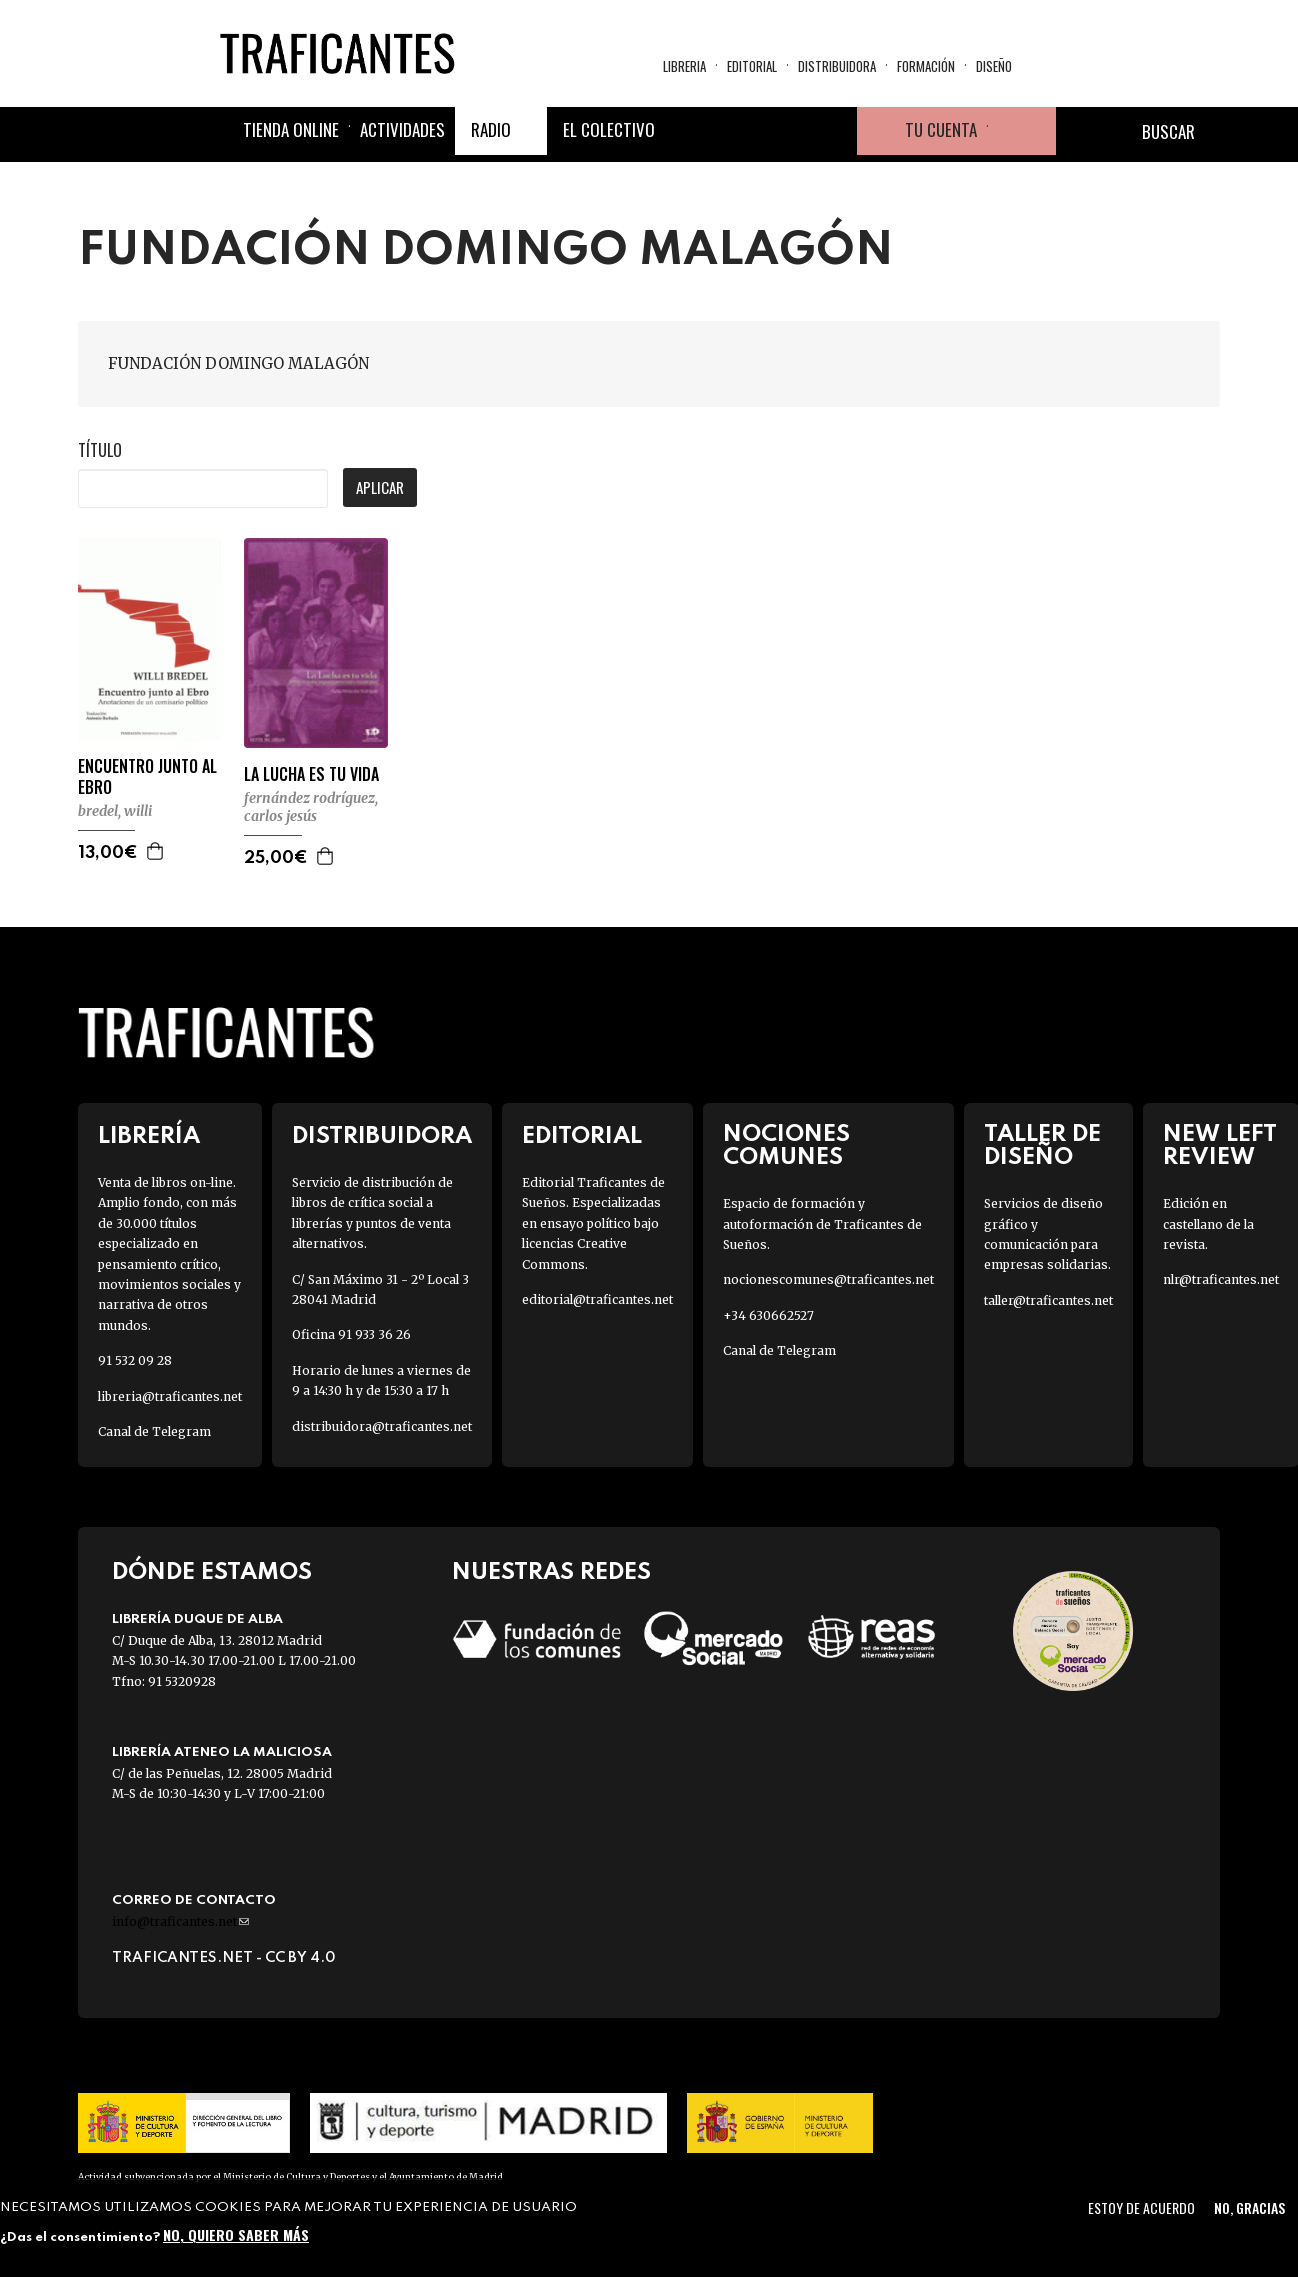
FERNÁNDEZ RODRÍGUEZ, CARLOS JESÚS (311, 807)
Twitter (737, 131)
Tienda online (291, 129)
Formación (926, 66)
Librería (149, 1136)
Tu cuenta (941, 129)
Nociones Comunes (786, 1146)
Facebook (689, 131)
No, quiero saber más (236, 2234)
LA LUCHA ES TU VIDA (311, 774)
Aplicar (380, 487)
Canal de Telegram (154, 1431)
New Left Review (1220, 1146)
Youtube (833, 131)
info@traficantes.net (180, 1921)
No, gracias (1249, 2207)
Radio (491, 129)
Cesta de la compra (1022, 131)
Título (100, 450)
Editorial (752, 66)
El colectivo (609, 129)
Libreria (684, 66)
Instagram (785, 131)
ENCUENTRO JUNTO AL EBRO (147, 777)
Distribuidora (837, 66)
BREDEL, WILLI (115, 811)
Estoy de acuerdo (1141, 2207)
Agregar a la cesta (156, 851)
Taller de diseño (1042, 1146)
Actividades (402, 129)
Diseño (994, 66)
